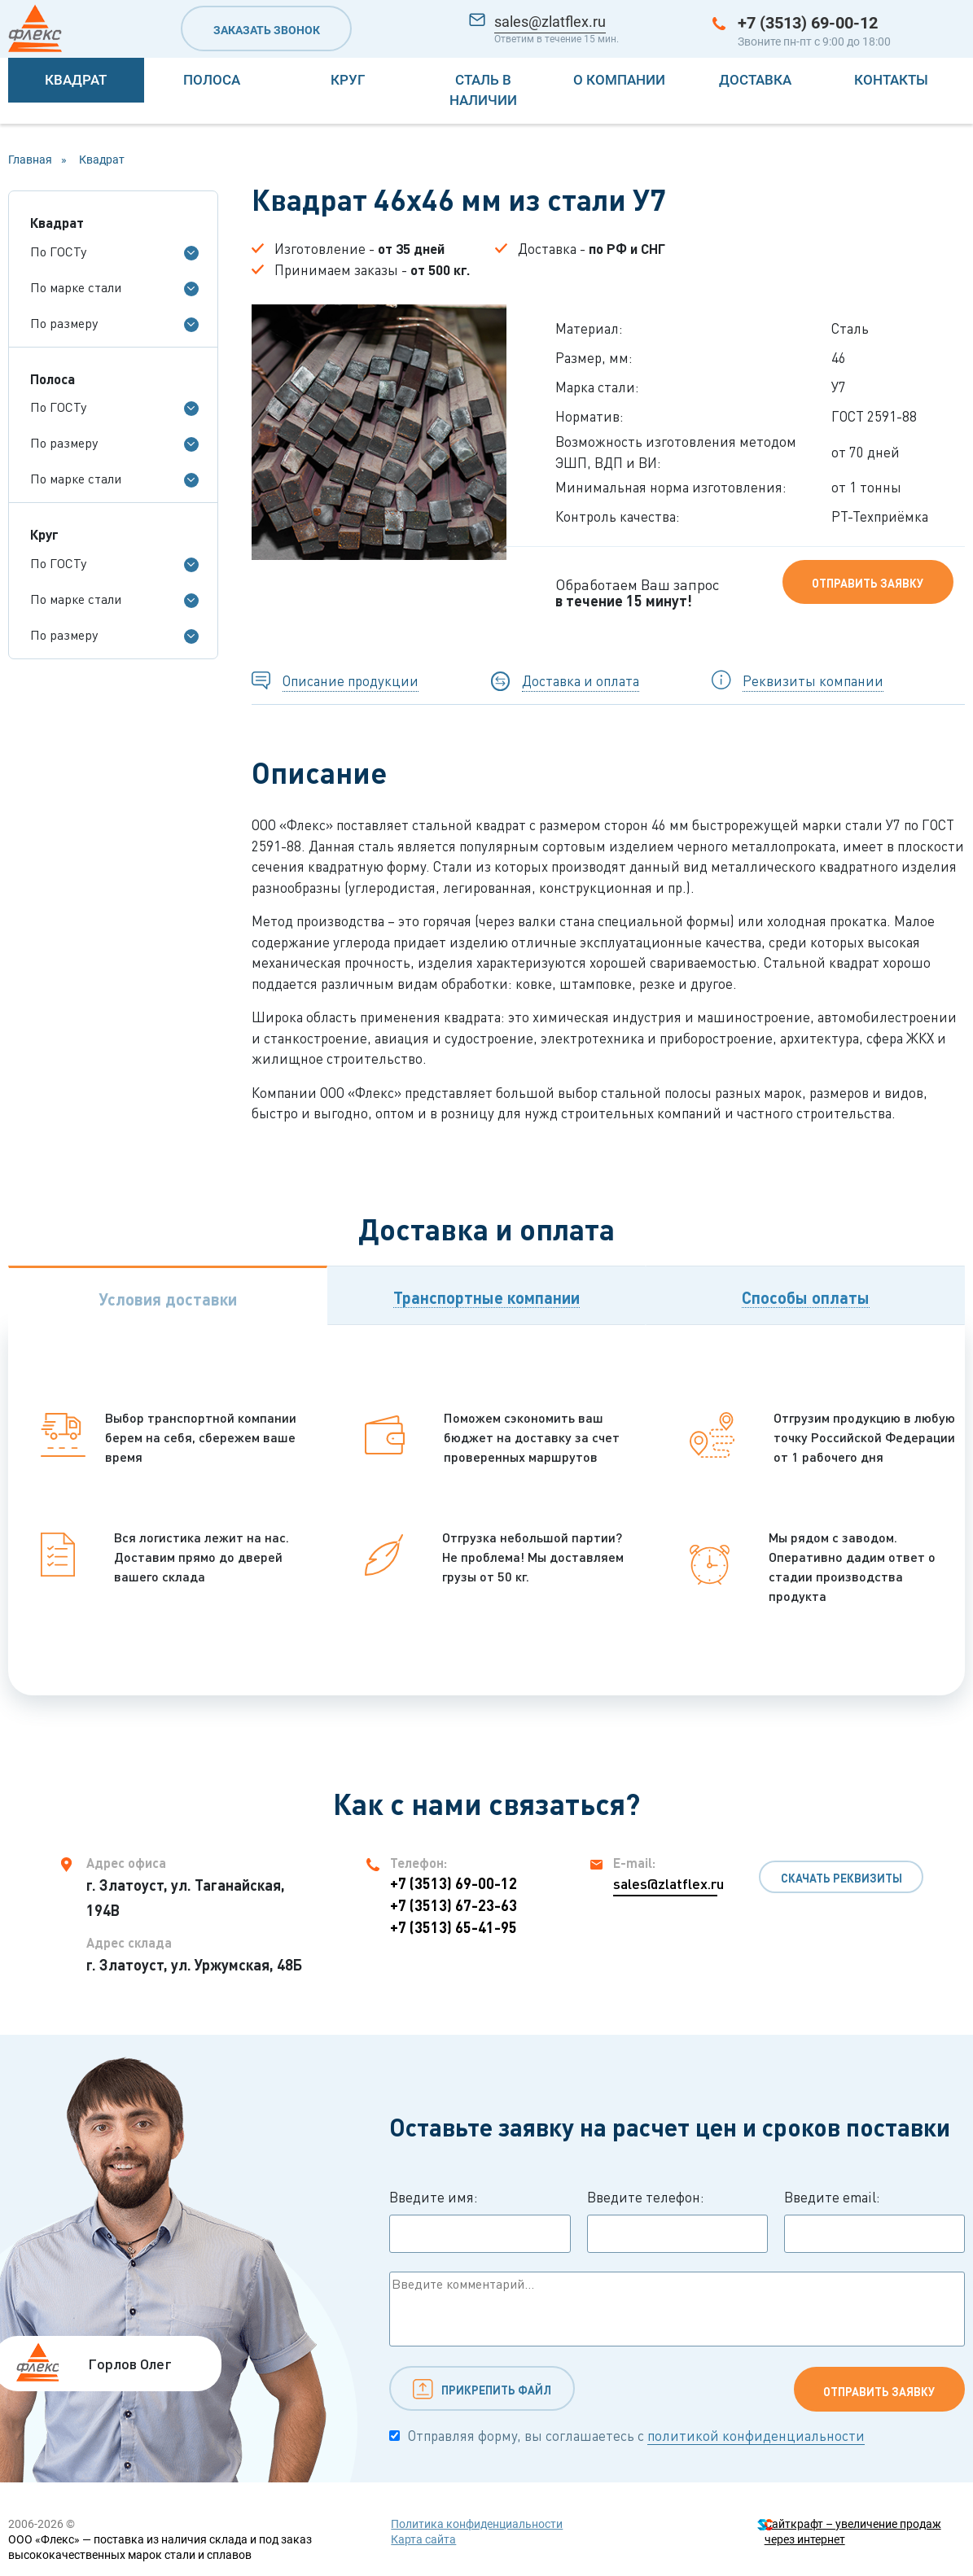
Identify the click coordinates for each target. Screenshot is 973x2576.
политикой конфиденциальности (756, 2435)
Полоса (211, 80)
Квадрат (76, 80)
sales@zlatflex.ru (550, 21)
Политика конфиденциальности (477, 2523)
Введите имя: (479, 2221)
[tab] (167, 1295)
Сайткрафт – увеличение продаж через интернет (853, 2531)
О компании (619, 80)
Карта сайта (423, 2539)
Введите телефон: (677, 2221)
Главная (30, 159)
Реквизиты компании (813, 680)
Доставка (755, 80)
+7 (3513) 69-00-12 (808, 23)
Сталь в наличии (483, 90)
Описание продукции (351, 680)
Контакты (891, 80)
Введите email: (874, 2221)
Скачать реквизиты (841, 1878)
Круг (348, 80)
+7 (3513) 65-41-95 (453, 1927)
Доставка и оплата (580, 680)
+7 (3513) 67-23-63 (453, 1905)
